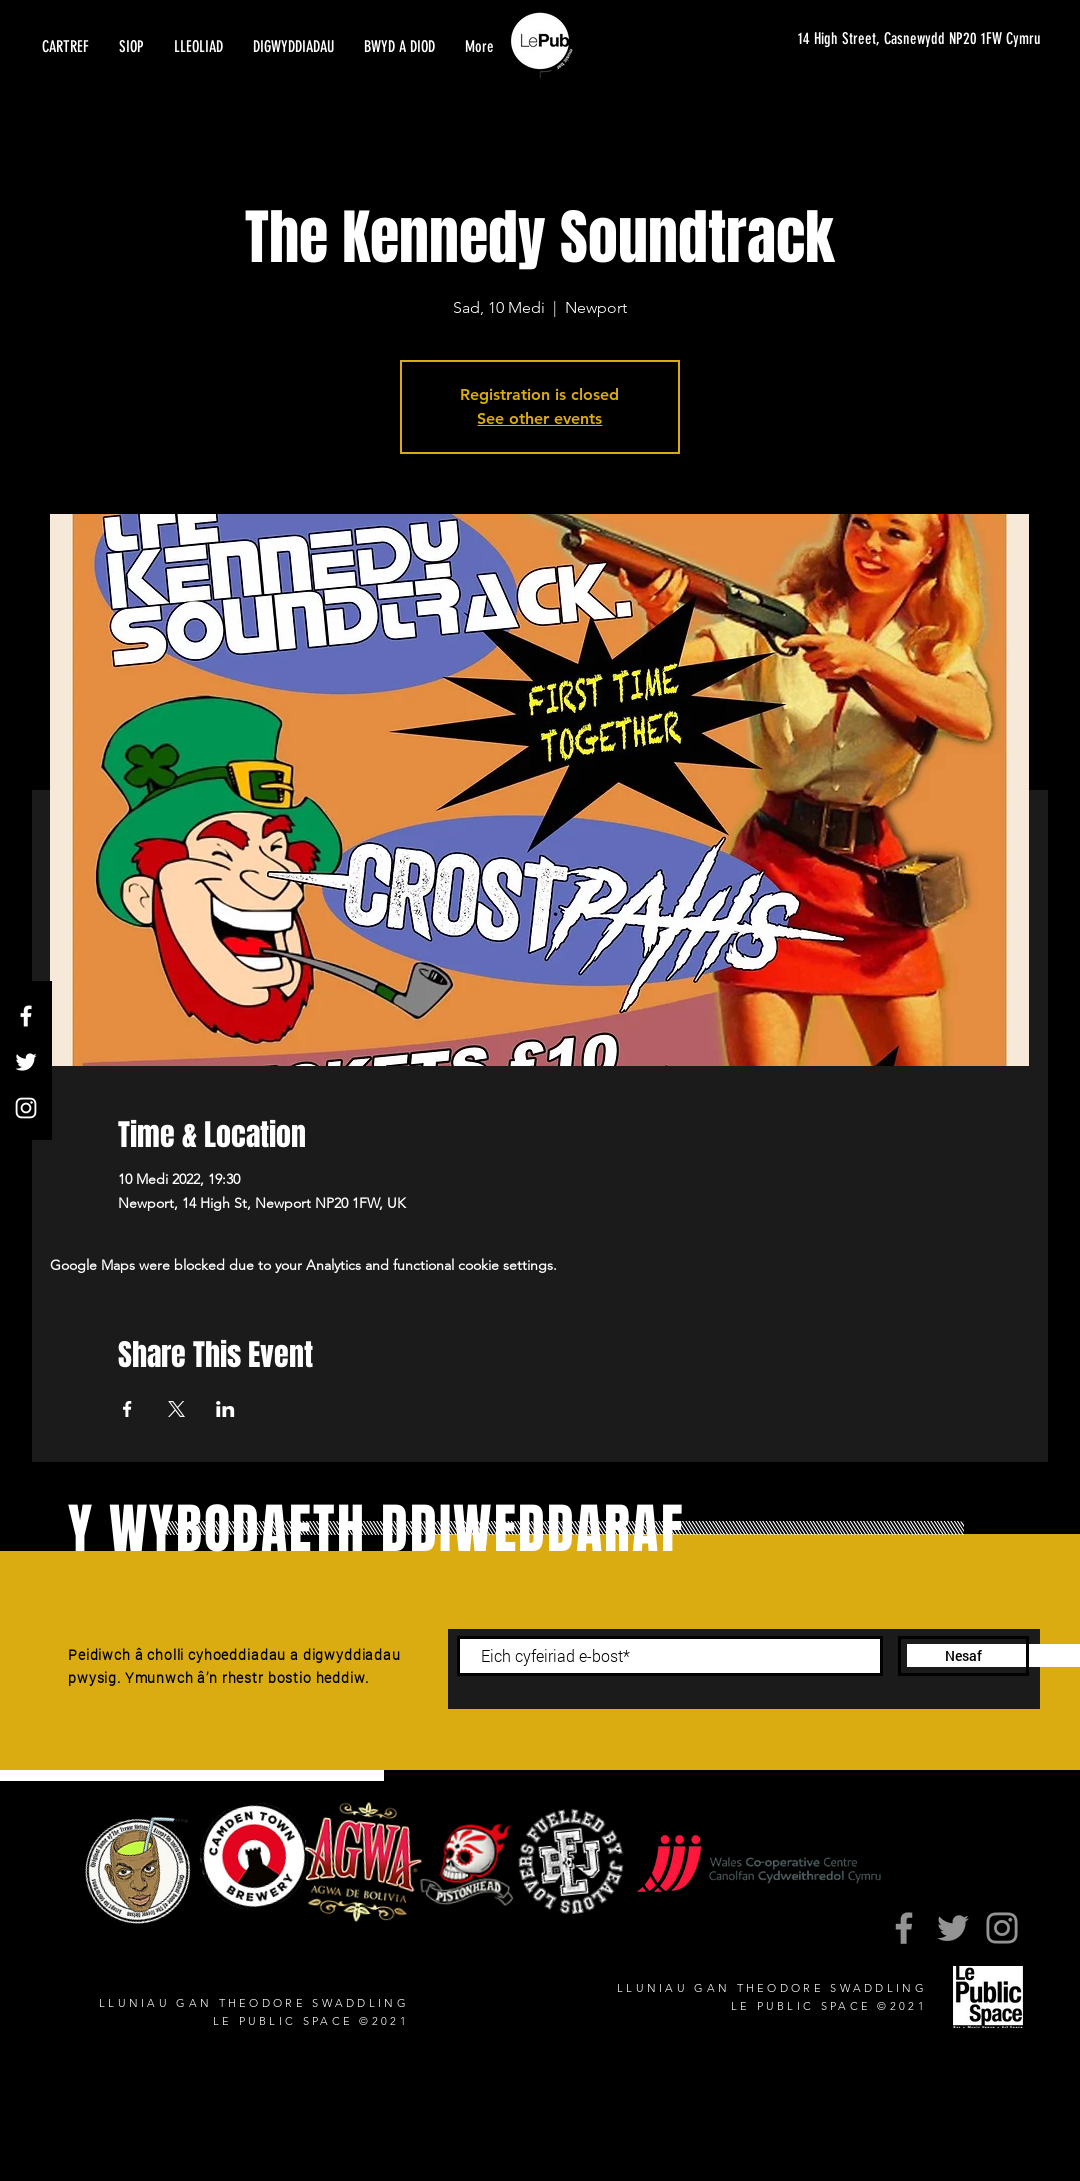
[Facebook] (26, 1016)
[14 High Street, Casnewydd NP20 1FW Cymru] (909, 39)
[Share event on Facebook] (127, 1409)
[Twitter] (26, 1062)
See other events (539, 418)
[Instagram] (26, 1108)
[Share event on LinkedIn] (225, 1409)
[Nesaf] (963, 1656)
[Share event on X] (176, 1409)
